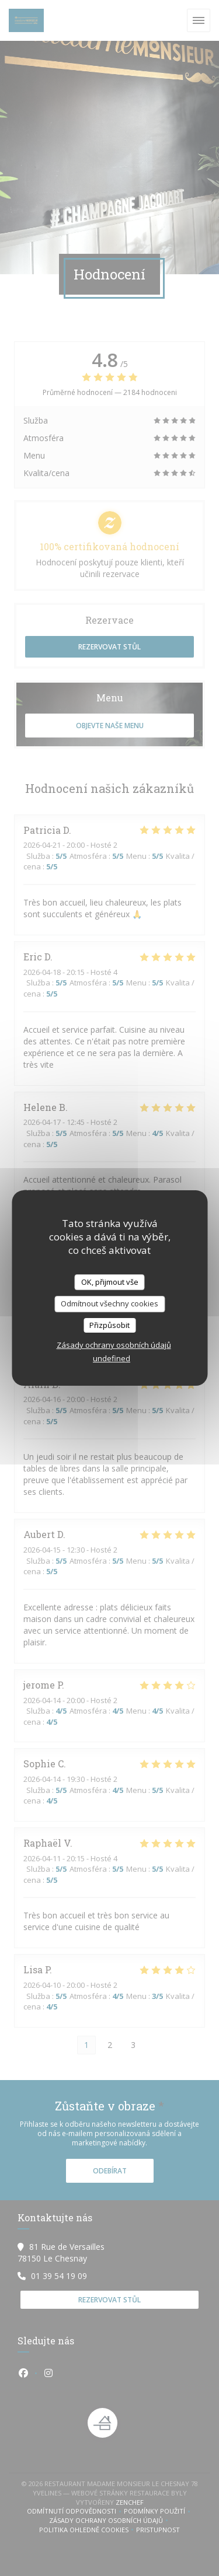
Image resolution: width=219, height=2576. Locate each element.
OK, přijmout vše (109, 1282)
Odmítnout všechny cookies (109, 1303)
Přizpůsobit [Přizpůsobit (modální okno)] (109, 1325)
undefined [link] (111, 1358)
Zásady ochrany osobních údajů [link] (114, 1345)
